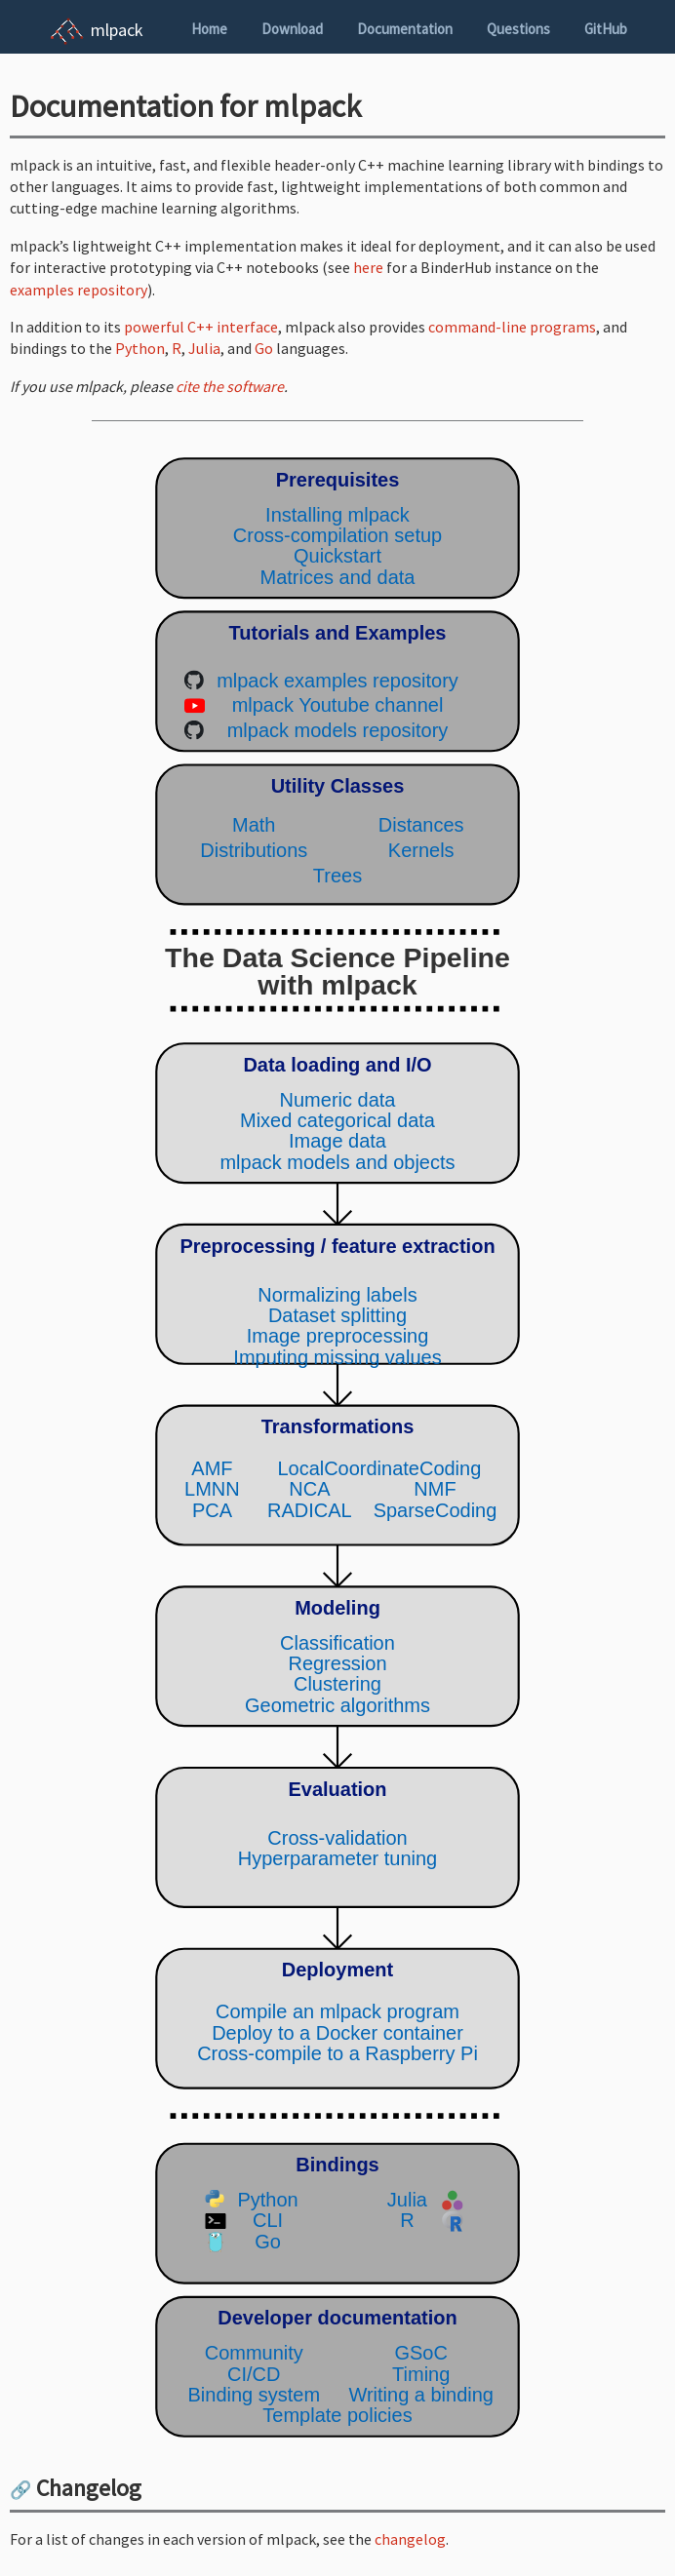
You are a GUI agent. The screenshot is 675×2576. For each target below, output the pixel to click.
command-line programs (512, 326)
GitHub (605, 29)
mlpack (117, 30)
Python (140, 348)
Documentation (405, 29)
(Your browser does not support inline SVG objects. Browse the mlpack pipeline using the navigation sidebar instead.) (337, 1447)
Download (292, 29)
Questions (518, 29)
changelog (410, 2539)
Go (264, 348)
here (368, 267)
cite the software (230, 386)
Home (209, 29)
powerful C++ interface (201, 326)
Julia (204, 348)
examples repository (78, 289)
